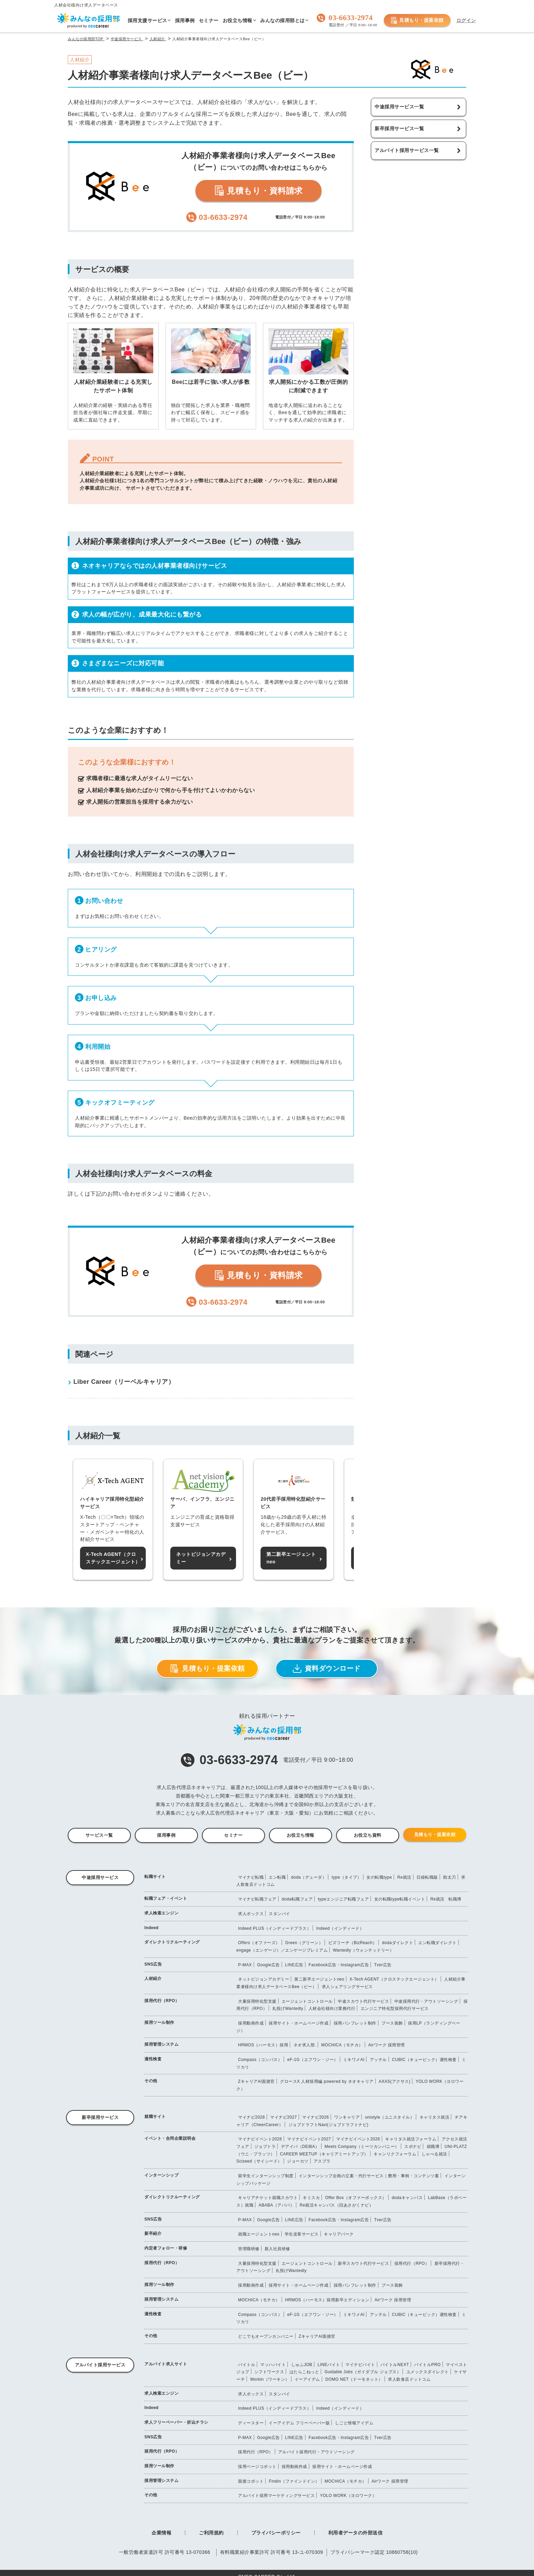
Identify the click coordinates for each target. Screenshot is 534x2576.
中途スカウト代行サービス (363, 2001)
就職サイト (155, 2116)
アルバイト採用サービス (100, 2364)
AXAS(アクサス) (394, 2081)
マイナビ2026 (315, 2117)
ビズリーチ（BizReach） (352, 1942)
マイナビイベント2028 (260, 2139)
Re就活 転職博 (445, 1899)
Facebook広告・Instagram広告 (339, 1965)
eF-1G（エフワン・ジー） (312, 2059)
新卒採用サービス (100, 2117)
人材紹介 (152, 1978)
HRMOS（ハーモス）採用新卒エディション (327, 2300)
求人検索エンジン (161, 1913)
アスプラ (322, 2161)
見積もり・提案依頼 (417, 20)
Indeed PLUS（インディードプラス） (274, 1928)
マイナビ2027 (283, 2117)
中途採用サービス (100, 1877)
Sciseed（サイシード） (259, 2161)
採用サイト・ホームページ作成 (298, 2023)
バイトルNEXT (394, 2364)
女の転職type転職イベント (399, 1899)
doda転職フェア (297, 1899)
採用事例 (166, 1835)
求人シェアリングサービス (347, 1986)
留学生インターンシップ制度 (266, 2175)
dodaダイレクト (397, 1942)
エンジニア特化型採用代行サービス (395, 2008)
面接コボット (251, 2481)
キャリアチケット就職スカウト (268, 2197)
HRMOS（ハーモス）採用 (263, 2045)
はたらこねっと (304, 2371)
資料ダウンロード (327, 1668)
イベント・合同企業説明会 (169, 2138)
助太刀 (449, 1877)
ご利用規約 (211, 2532)
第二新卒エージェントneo (319, 1979)
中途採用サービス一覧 (399, 106)
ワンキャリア (347, 2117)
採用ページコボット (257, 2466)
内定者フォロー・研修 (165, 2248)
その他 (150, 2080)
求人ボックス (251, 1913)
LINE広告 (294, 1965)
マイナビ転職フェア (257, 1899)
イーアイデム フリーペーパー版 (299, 2423)
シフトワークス (269, 2371)
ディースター (251, 2423)
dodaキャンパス (407, 2197)
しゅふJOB (301, 2364)
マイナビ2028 (251, 2117)
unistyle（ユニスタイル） (389, 2117)
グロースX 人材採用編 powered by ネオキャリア (327, 2081)
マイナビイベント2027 (309, 2139)
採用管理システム (161, 2044)
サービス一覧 (99, 1835)
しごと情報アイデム (354, 2423)
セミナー (233, 1835)
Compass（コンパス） (260, 2059)
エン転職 (277, 1877)
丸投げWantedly (287, 2008)
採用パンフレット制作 (355, 2023)
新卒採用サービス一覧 (399, 128)
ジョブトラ (265, 2146)
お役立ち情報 (300, 1835)
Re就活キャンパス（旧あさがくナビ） (336, 2205)
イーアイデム (307, 2379)
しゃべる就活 (434, 2154)
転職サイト (155, 1876)
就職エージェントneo (259, 2234)
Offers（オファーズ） (259, 1942)
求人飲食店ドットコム (409, 2379)
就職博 (433, 2146)
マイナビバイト (360, 2364)
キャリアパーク (339, 2234)
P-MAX (245, 1965)
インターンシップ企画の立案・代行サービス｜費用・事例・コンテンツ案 (369, 2175)
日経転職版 (427, 1877)
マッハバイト (273, 2364)
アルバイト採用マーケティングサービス (276, 2495)
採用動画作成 (251, 2023)
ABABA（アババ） (276, 2205)
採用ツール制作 (159, 2022)
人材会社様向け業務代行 (332, 2008)
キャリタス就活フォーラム (410, 2139)
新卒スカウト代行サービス (363, 2263)
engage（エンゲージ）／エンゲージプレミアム (282, 1950)
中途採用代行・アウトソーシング (426, 2001)
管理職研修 (249, 2248)
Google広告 (268, 1965)
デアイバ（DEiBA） (300, 2146)
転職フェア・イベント (165, 1898)
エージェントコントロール (307, 2001)
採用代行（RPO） (161, 2000)
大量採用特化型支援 (257, 2001)
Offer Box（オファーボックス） (356, 2197)
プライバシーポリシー (276, 2532)
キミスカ (311, 2197)
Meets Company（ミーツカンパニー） (362, 2146)
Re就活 (404, 1877)
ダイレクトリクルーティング (172, 1942)
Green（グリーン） (304, 1942)
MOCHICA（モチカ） (342, 2045)
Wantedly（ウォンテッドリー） (363, 1950)
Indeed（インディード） (340, 1928)
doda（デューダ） (309, 1877)
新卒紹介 (152, 2233)
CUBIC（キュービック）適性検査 (424, 2059)
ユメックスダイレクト (427, 2371)
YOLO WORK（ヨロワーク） (348, 2495)
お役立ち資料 (367, 1835)
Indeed (151, 1927)
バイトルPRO (427, 2364)
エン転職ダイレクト (437, 1942)
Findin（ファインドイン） (294, 2481)
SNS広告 (153, 1964)
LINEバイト (329, 2364)
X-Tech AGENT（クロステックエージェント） (394, 1979)
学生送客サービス (302, 2234)
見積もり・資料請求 (258, 190)
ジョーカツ (298, 2161)
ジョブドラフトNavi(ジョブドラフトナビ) (328, 2124)
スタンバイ (279, 1913)
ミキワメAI (353, 2059)
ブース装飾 (392, 2023)
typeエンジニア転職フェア (343, 1899)
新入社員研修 (277, 2248)
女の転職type (379, 1877)
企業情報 (161, 2532)
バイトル (246, 2364)
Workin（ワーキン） (269, 2379)
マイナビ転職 (251, 1877)
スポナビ (412, 2146)
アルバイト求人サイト (165, 2364)
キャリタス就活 (435, 2117)
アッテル (378, 2059)
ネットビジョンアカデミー (263, 1979)
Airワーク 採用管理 (386, 2045)
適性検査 (152, 2059)
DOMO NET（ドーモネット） (354, 2379)
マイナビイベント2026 (358, 2139)
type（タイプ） (346, 1877)
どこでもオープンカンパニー (266, 2336)
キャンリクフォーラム (395, 2154)
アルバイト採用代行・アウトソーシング (316, 2452)
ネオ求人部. (305, 2045)
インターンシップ (161, 2175)
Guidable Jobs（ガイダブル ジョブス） (363, 2371)
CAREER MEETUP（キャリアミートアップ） (324, 2154)
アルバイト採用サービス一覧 (407, 150)
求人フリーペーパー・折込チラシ (176, 2422)
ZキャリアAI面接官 (256, 2081)
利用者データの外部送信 (355, 2532)
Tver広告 (383, 1965)
